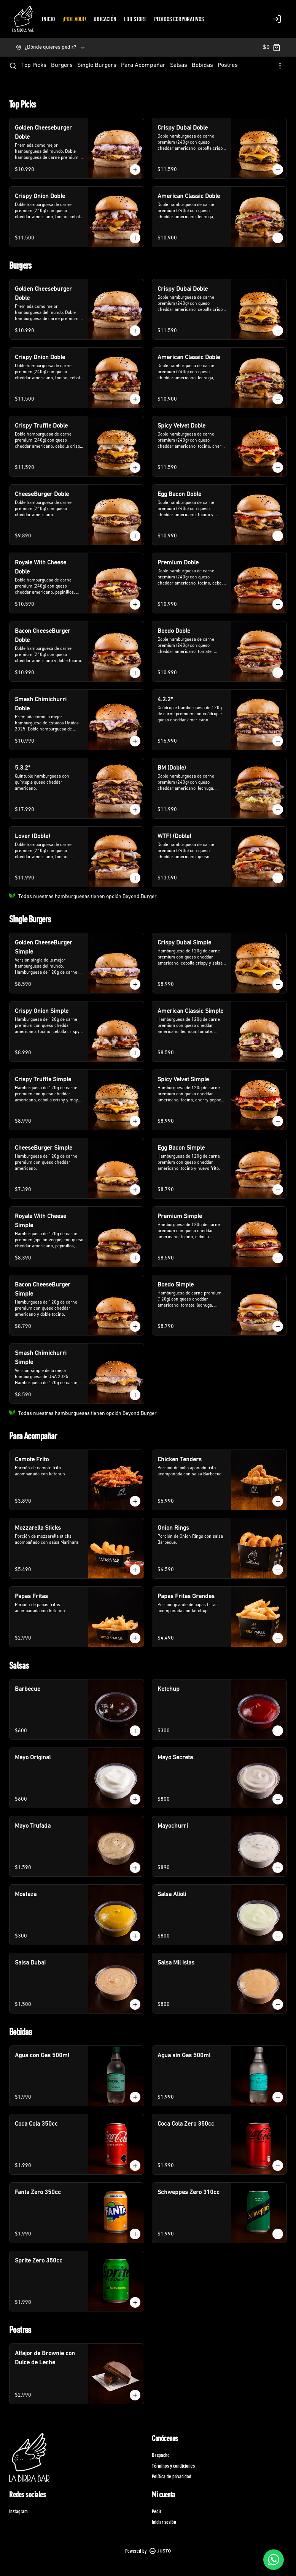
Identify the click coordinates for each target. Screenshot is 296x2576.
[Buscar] (13, 66)
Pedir (156, 2511)
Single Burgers (96, 65)
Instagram (18, 2511)
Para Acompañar (143, 65)
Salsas (178, 65)
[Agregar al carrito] (135, 169)
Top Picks (33, 65)
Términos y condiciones (173, 2465)
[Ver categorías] (280, 66)
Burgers (62, 65)
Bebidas (202, 65)
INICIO (48, 19)
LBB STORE (135, 19)
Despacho (161, 2455)
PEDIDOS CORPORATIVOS (179, 19)
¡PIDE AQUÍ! (74, 19)
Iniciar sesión (164, 2522)
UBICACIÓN (105, 19)
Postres (228, 65)
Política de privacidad (171, 2476)
